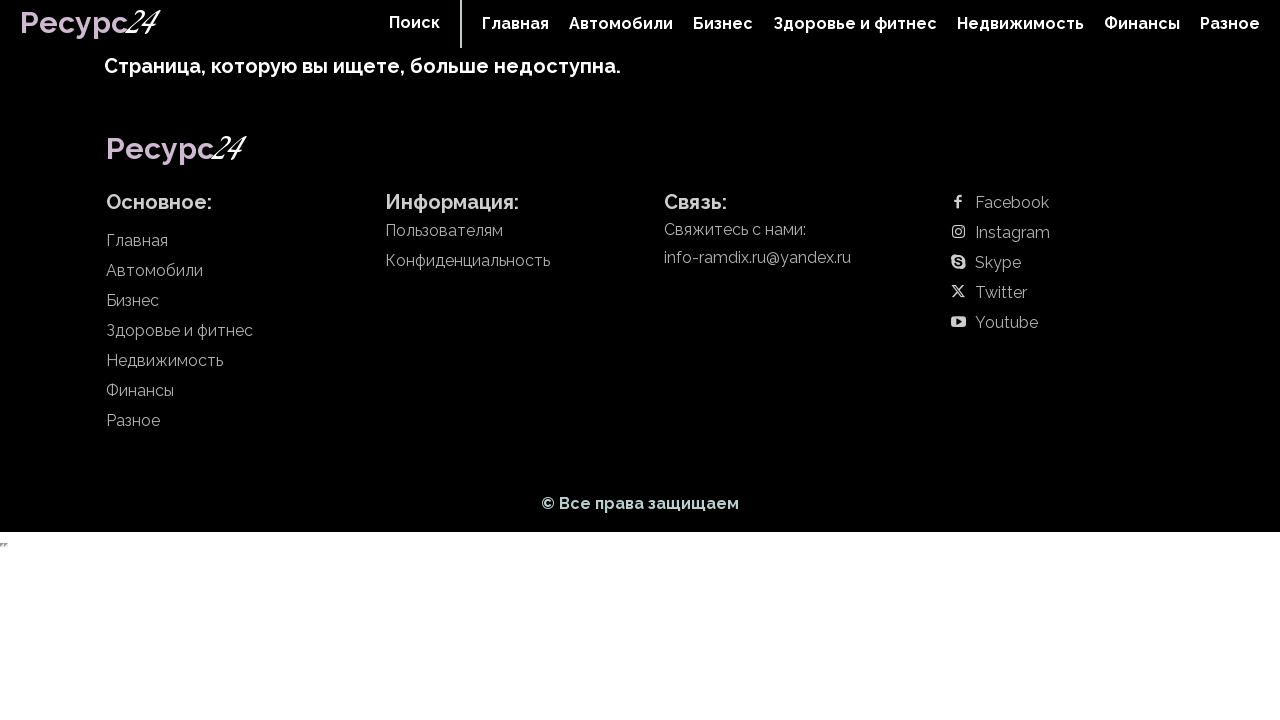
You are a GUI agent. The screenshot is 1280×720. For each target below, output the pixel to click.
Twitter (1001, 293)
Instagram (1012, 233)
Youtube (1006, 323)
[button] (414, 23)
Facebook (1012, 203)
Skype (998, 263)
